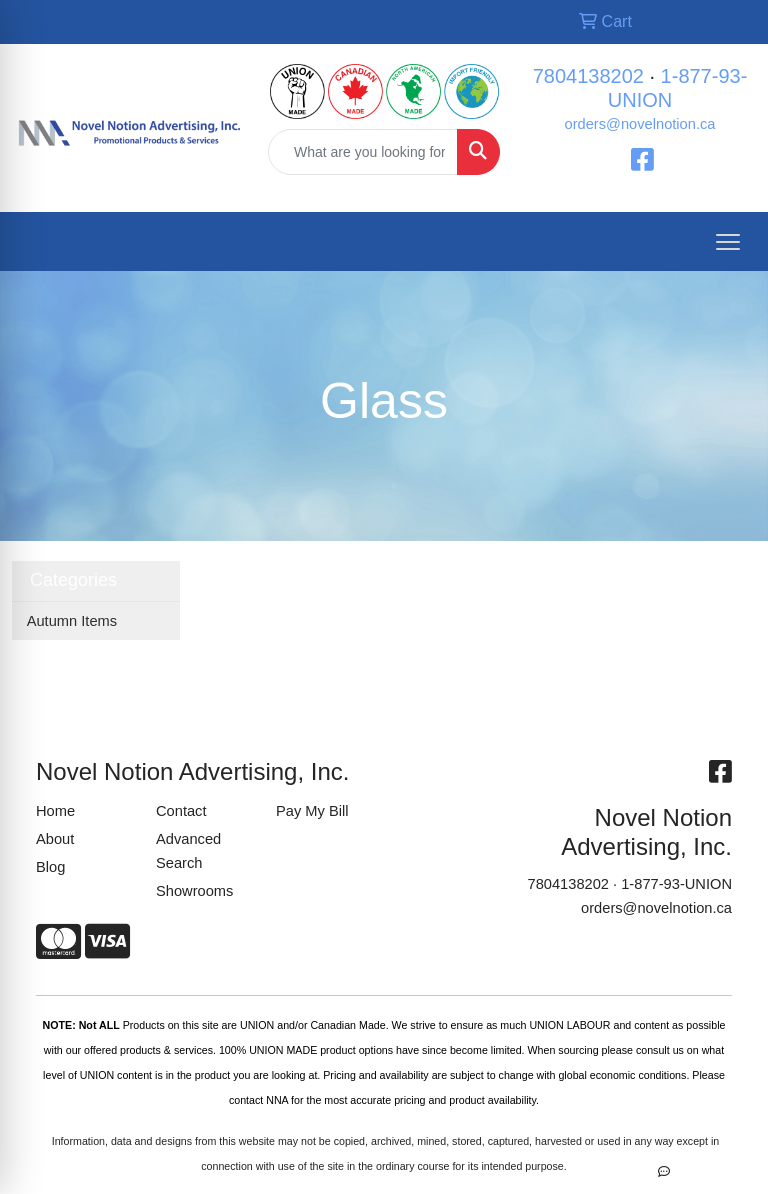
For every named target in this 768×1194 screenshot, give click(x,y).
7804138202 (588, 76)
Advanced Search (188, 851)
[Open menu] (728, 242)
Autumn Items (72, 621)
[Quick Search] (363, 152)
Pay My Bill (312, 811)
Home (55, 811)
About (55, 839)
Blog (50, 867)
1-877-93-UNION (676, 884)
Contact (181, 811)
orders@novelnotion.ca (640, 124)
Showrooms (194, 891)
